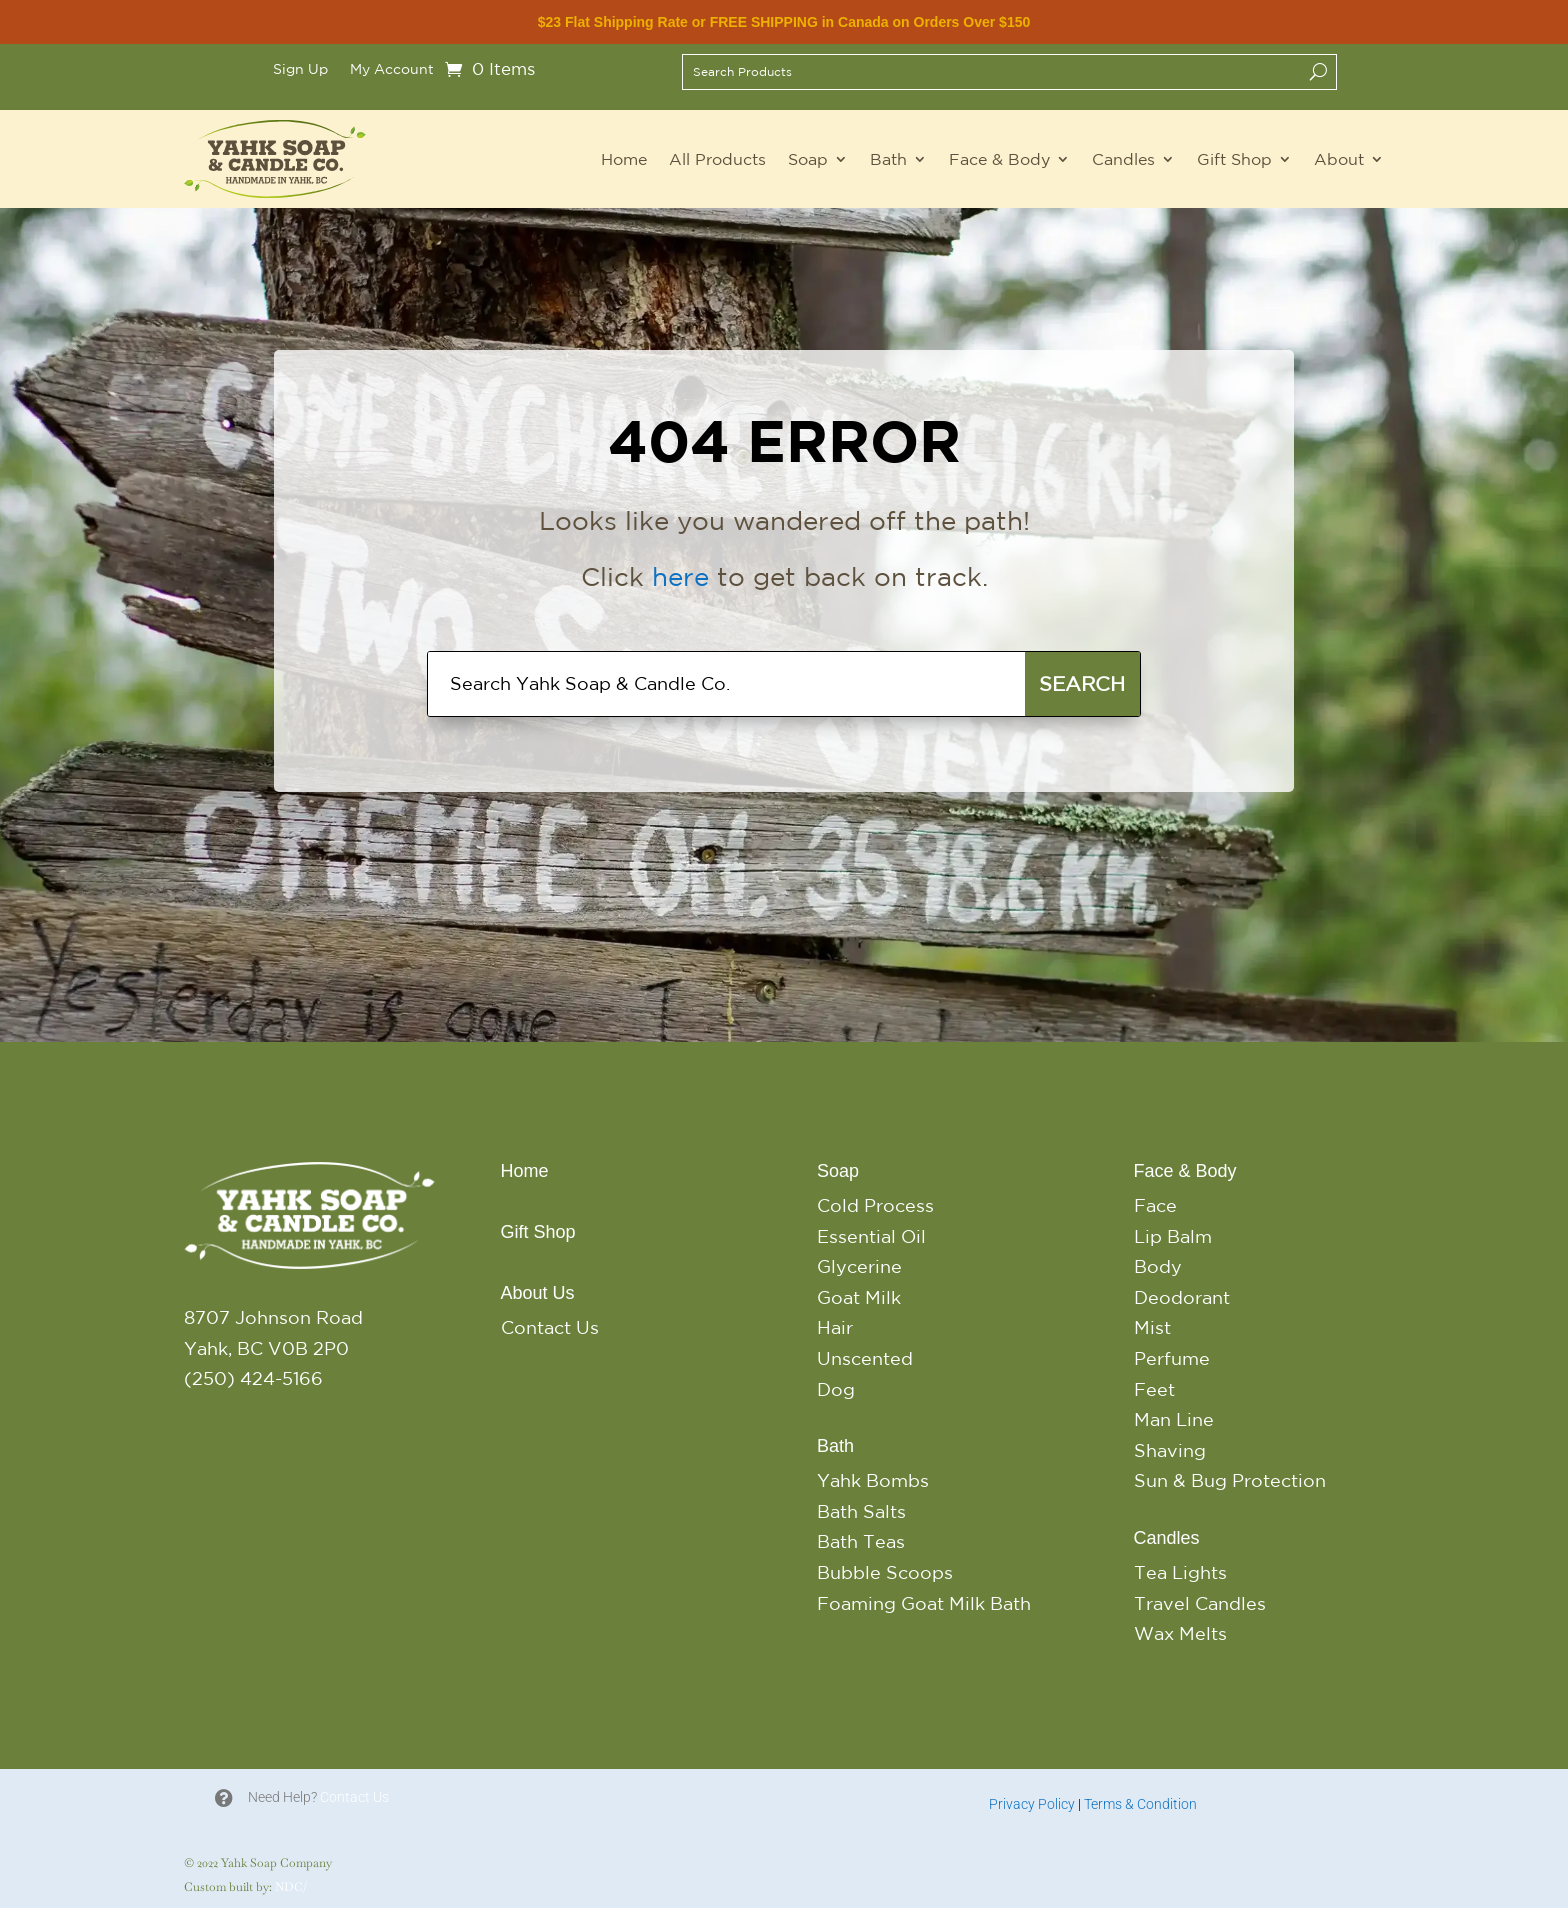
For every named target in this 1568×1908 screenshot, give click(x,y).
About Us (538, 1293)
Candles (1123, 159)
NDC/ (291, 1887)
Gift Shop (1234, 159)
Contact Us (550, 1327)
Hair (835, 1327)
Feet (1154, 1389)
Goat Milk (859, 1297)
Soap (808, 159)
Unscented (865, 1358)
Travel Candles (1200, 1603)
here (680, 576)
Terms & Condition (1140, 1804)
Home (624, 159)
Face (1155, 1205)
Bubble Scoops (885, 1572)
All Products (717, 159)
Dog (836, 1389)
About (1339, 159)
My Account (392, 69)
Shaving (1170, 1450)
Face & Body (999, 159)
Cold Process (875, 1205)
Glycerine (859, 1266)
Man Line (1174, 1419)
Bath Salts (861, 1511)
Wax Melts (1180, 1633)
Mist (1152, 1327)
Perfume (1172, 1358)
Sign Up (300, 69)
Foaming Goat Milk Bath (924, 1603)
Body (1158, 1266)
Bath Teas (861, 1541)
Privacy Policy (1032, 1804)
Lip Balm (1173, 1236)
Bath (888, 159)
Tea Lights (1180, 1572)
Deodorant (1182, 1297)
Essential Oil (871, 1236)
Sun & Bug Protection (1230, 1480)
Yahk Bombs (873, 1480)
